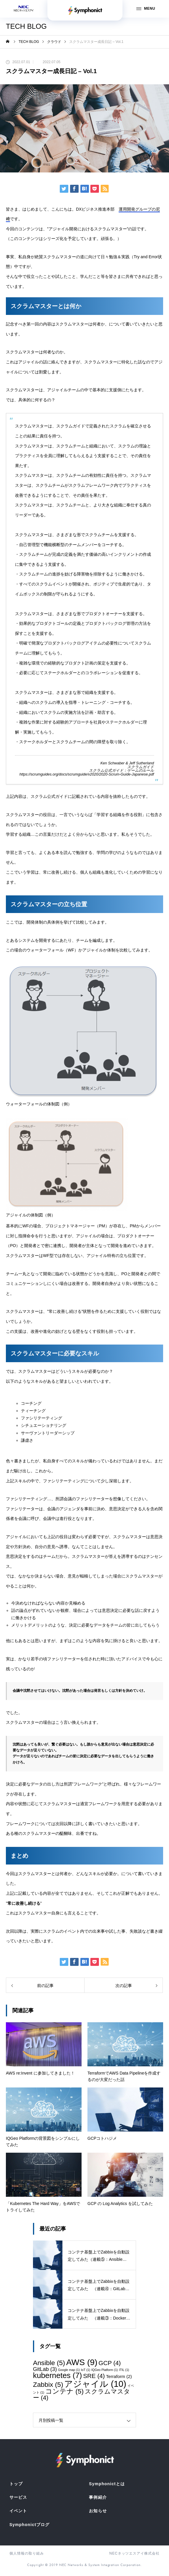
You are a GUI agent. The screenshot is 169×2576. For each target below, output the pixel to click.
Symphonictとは (107, 2483)
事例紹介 (98, 2497)
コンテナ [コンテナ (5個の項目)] (64, 2391)
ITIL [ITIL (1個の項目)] (124, 2370)
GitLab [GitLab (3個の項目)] (45, 2369)
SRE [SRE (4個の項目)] (94, 2375)
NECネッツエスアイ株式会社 (134, 2553)
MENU (145, 8)
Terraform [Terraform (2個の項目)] (119, 2376)
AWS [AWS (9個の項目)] (81, 2362)
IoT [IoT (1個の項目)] (85, 2370)
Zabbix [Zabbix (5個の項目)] (48, 2384)
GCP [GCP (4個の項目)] (110, 2362)
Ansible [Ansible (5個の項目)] (49, 2363)
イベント (18, 2510)
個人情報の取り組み (26, 2553)
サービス (18, 2497)
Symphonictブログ (29, 2524)
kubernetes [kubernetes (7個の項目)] (57, 2375)
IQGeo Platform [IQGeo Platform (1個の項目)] (104, 2370)
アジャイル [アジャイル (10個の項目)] (95, 2384)
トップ (16, 2483)
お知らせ (98, 2510)
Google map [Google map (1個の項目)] (69, 2370)
